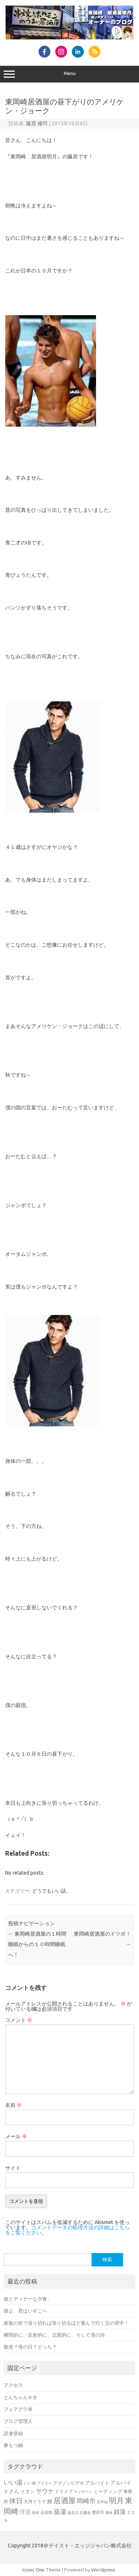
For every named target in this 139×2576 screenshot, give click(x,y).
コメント (18, 2020)
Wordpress (103, 2569)
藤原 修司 (37, 123)
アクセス (13, 2385)
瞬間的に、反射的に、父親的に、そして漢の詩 (54, 2334)
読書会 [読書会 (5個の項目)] (85, 2513)
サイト (13, 2168)
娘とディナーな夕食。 (28, 2298)
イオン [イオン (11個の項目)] (27, 2491)
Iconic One (33, 2569)
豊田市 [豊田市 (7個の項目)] (98, 2512)
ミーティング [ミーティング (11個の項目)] (107, 2491)
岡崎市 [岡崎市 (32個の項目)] (86, 2501)
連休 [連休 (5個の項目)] (109, 2513)
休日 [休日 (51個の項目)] (16, 2500)
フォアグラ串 (18, 2409)
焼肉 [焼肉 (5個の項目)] (35, 2513)
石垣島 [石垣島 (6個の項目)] (46, 2512)
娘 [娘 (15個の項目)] (49, 2501)
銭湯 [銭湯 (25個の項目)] (120, 2511)
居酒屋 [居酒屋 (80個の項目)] (64, 2500)
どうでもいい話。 (51, 1890)
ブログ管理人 (18, 2421)
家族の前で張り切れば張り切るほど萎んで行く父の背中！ (66, 2322)
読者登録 (13, 2433)
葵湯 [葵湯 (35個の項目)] (60, 2511)
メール (16, 2136)
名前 (13, 2105)
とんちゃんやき (20, 2397)
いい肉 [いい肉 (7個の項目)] (30, 2483)
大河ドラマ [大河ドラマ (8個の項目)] (35, 2501)
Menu (69, 74)
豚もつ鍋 (13, 2445)
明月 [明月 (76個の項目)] (116, 2500)
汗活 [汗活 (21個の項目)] (25, 2512)
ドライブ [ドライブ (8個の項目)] (64, 2491)
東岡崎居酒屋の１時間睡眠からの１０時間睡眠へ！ (37, 1944)
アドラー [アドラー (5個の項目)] (44, 2483)
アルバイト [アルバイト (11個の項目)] (97, 2482)
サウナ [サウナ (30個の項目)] (45, 2491)
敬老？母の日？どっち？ (30, 2346)
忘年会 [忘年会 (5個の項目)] (102, 2502)
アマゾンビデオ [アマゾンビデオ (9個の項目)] (68, 2482)
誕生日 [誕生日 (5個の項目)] (73, 2513)
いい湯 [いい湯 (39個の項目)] (13, 2482)
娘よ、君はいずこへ (25, 2310)
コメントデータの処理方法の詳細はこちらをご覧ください (67, 2230)
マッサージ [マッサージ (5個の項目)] (83, 2492)
